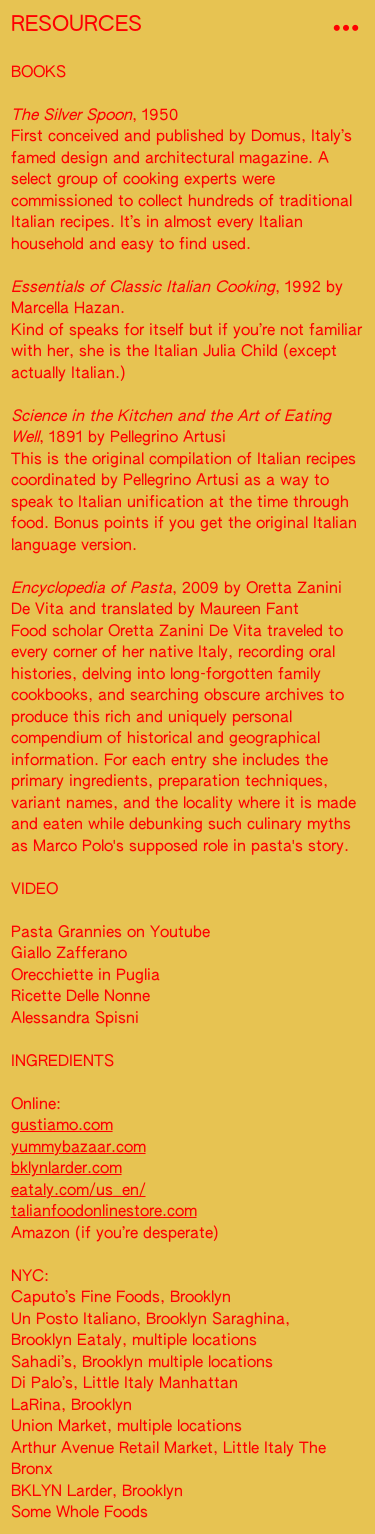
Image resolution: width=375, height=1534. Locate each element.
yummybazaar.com (78, 1147)
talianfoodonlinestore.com (104, 1211)
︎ (346, 28)
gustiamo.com (62, 1125)
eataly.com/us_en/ (78, 1190)
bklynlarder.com (66, 1168)
